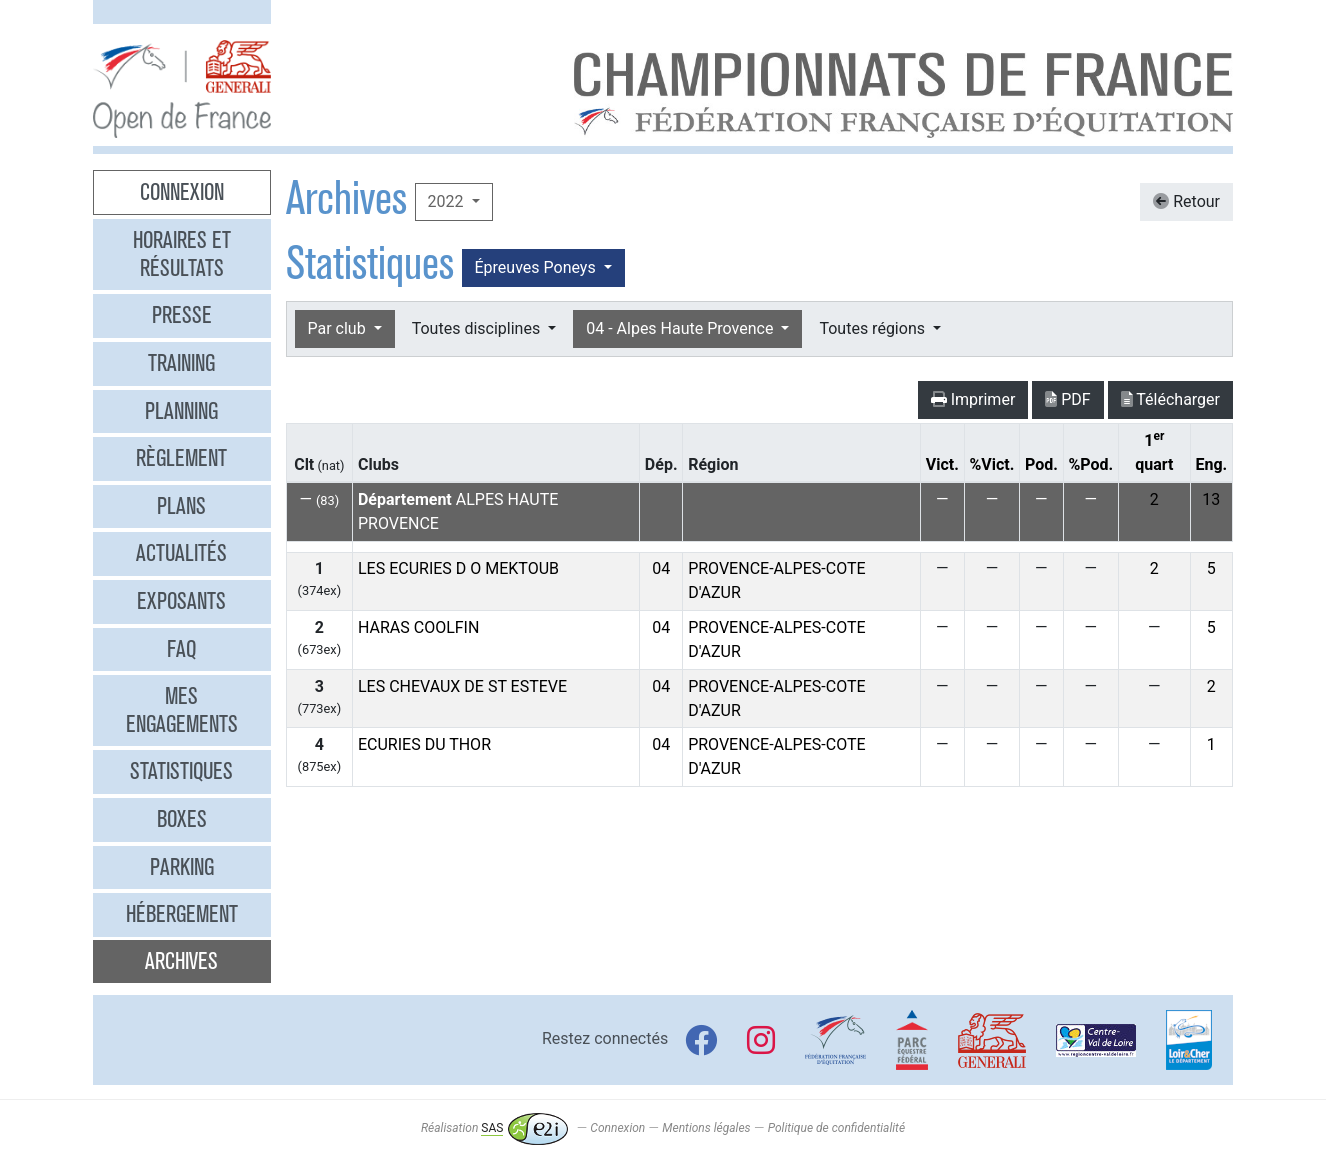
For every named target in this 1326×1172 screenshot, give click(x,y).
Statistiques (181, 771)
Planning (181, 411)
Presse (182, 315)
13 (1211, 499)
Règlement (181, 458)
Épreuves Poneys (537, 267)
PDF (1067, 399)
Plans (181, 506)
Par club (339, 328)
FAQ (181, 649)
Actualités (181, 553)
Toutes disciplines (478, 328)
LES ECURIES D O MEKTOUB (458, 568)
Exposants (181, 601)
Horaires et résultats (182, 254)
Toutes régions (873, 328)
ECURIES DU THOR (424, 744)
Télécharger (1170, 399)
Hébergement (182, 914)
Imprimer (973, 399)
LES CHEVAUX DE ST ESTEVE (462, 686)
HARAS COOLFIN (418, 627)
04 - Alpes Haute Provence (681, 328)
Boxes (182, 819)
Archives (181, 961)
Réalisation (494, 1128)
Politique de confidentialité (836, 1128)
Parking (182, 867)
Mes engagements (182, 710)
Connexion (182, 192)
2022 (448, 201)
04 (661, 568)
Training (181, 363)
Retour (1186, 201)
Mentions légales (706, 1128)
